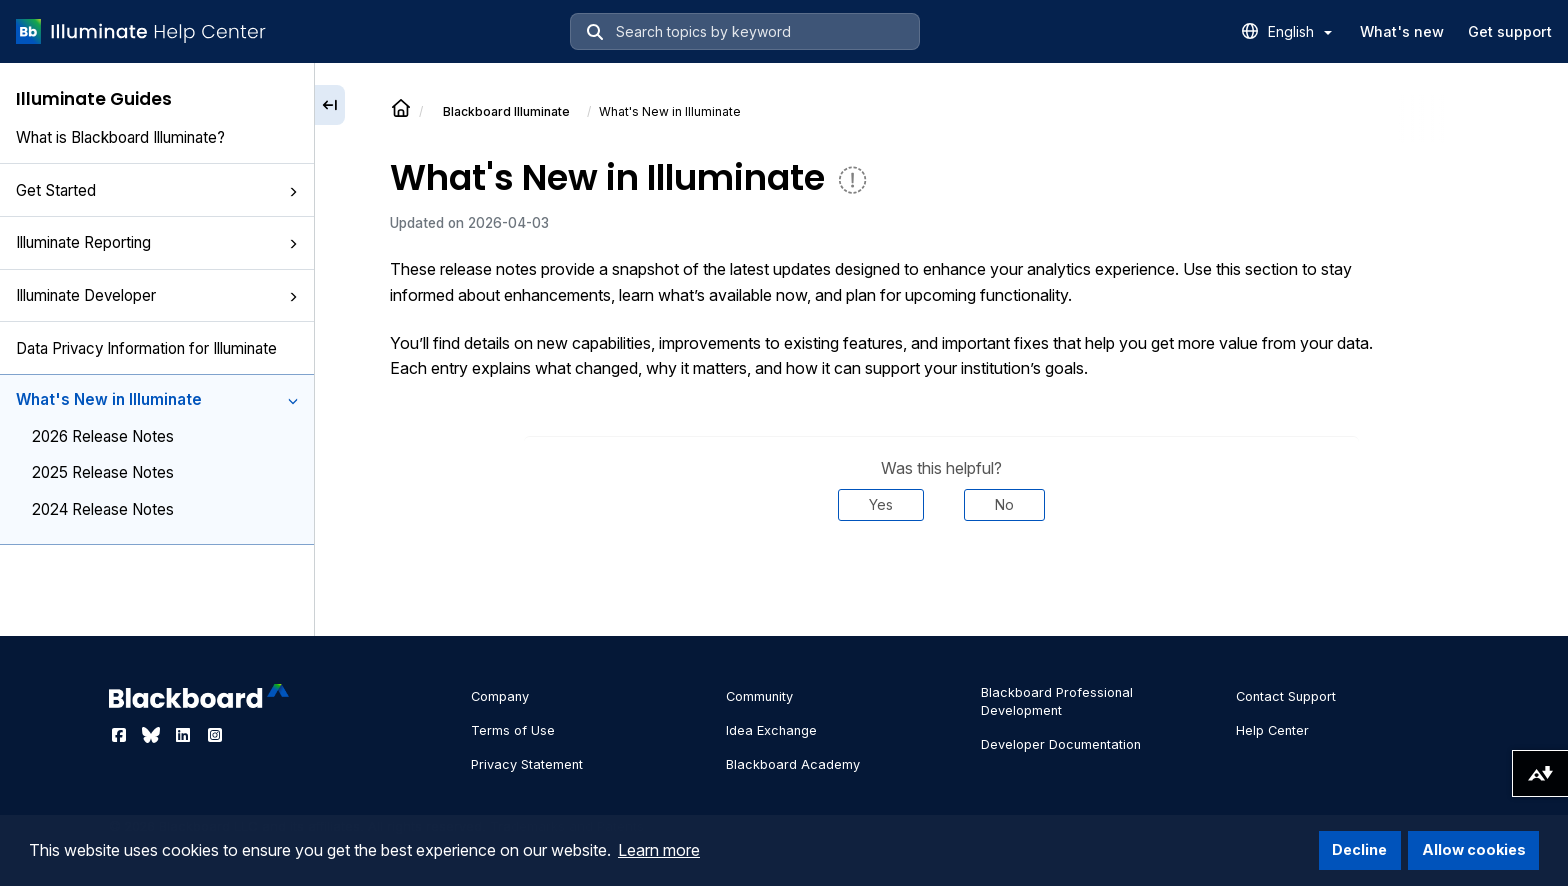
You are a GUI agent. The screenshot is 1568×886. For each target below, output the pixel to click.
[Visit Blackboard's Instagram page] (215, 735)
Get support (1510, 31)
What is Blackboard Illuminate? (120, 137)
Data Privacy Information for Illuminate (146, 348)
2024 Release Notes (103, 509)
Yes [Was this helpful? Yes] (881, 504)
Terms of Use (513, 730)
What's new (1402, 31)
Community (759, 696)
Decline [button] (1359, 849)
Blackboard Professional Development (1057, 701)
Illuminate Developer (157, 295)
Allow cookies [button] (1474, 849)
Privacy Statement (527, 764)
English (1300, 31)
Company (500, 696)
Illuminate (506, 111)
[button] (293, 192)
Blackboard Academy (793, 764)
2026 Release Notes (103, 436)
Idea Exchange (771, 730)
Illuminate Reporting (157, 242)
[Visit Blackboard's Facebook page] (121, 735)
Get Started (157, 190)
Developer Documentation (1061, 744)
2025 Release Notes (103, 472)
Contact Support (1286, 696)
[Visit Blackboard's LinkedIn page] (185, 735)
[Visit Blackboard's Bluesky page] (153, 735)
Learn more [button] (659, 850)
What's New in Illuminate (157, 399)
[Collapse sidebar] (330, 105)
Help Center (1272, 730)
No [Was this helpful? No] (1004, 504)
